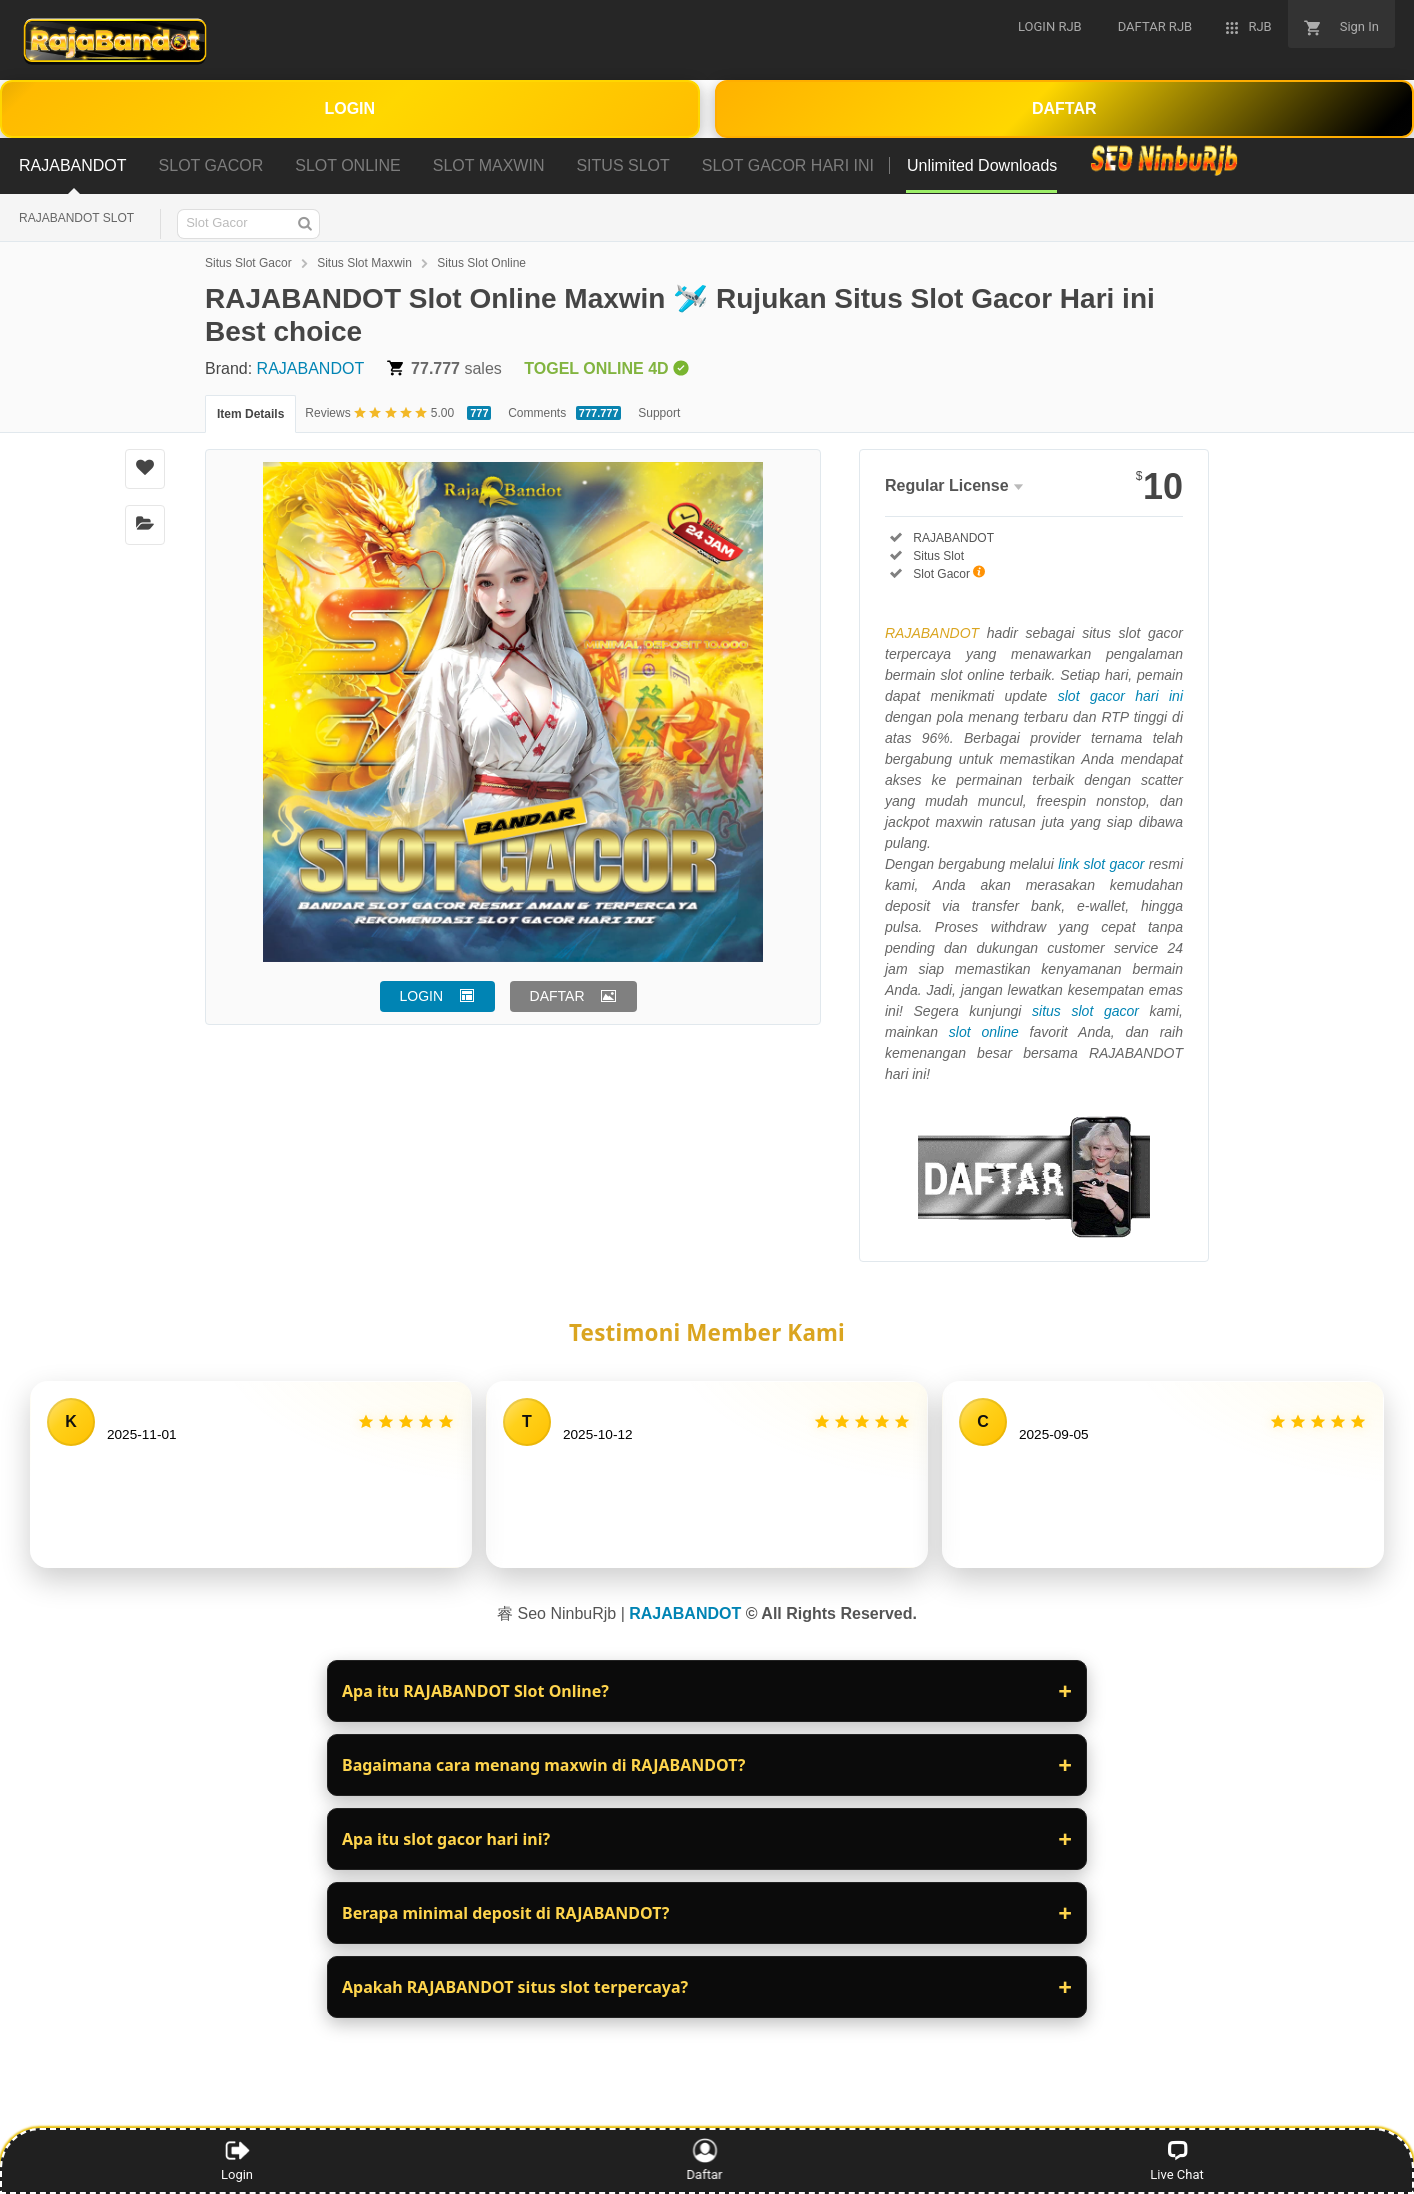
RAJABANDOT (311, 368)
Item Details (250, 414)
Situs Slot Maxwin (364, 263)
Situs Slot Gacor (248, 263)
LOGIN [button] (422, 996)
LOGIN (349, 108)
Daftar (706, 2160)
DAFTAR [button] (557, 996)
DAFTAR (1064, 108)
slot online (984, 1032)
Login (237, 2160)
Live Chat (1176, 2160)
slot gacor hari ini (1120, 696)
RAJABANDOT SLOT (76, 218)
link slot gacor (1101, 864)
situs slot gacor (1085, 1011)
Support (659, 413)
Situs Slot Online (481, 263)
